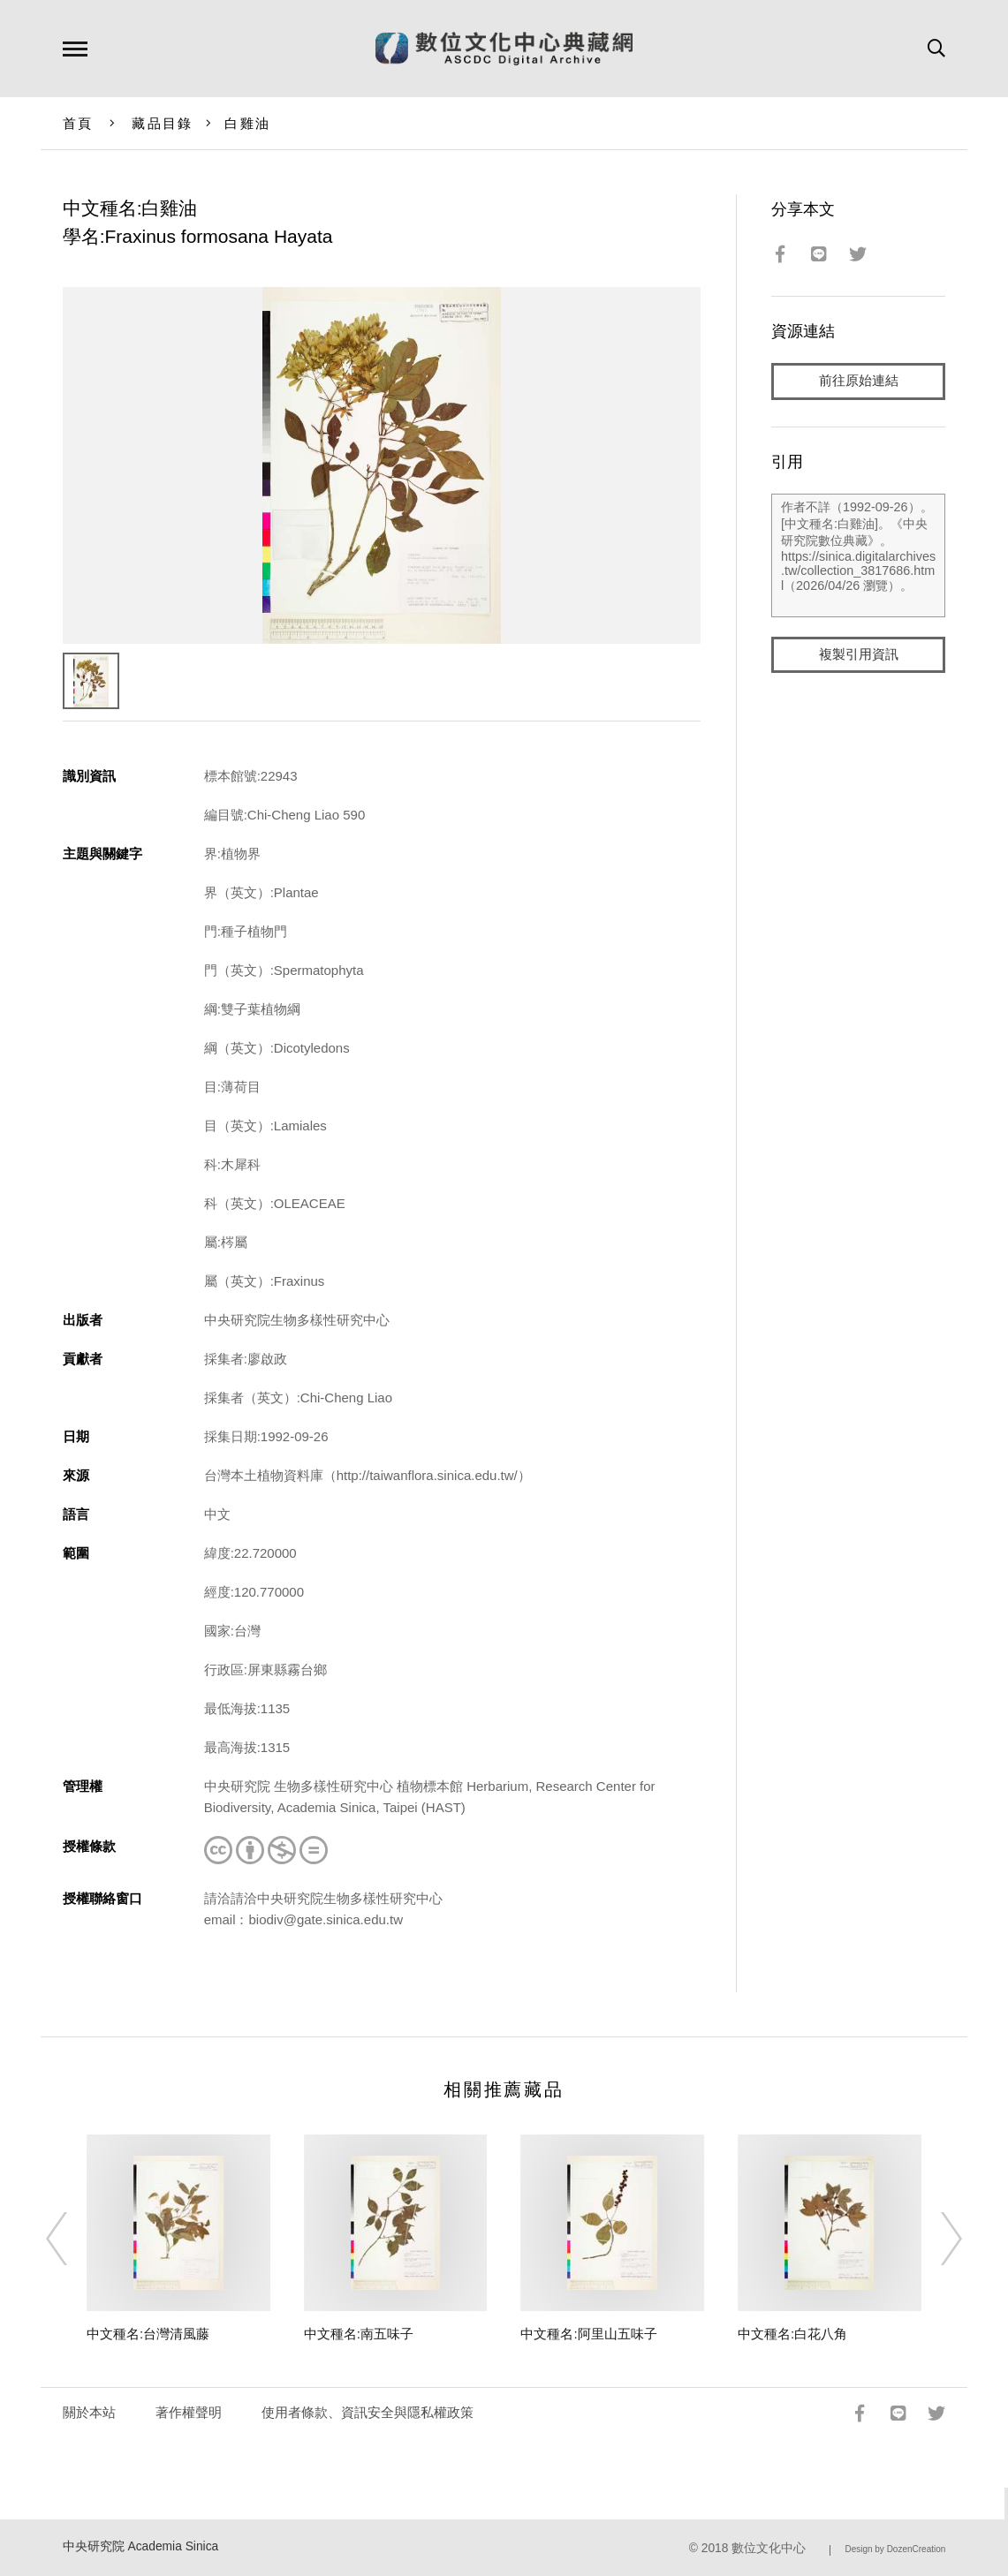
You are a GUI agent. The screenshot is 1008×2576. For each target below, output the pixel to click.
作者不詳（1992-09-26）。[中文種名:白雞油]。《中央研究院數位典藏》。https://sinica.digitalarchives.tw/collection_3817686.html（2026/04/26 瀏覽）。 (858, 555)
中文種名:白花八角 (792, 2333)
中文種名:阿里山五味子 (588, 2333)
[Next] (935, 2239)
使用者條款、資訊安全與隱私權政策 (367, 2412)
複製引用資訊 (858, 654)
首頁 (78, 123)
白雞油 (247, 123)
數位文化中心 (768, 2548)
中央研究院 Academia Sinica (141, 2546)
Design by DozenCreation (895, 2549)
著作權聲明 (188, 2412)
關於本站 (89, 2412)
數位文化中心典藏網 (504, 48)
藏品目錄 (162, 123)
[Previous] (72, 2239)
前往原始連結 (858, 381)
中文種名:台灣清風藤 (148, 2333)
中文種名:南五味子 (358, 2333)
